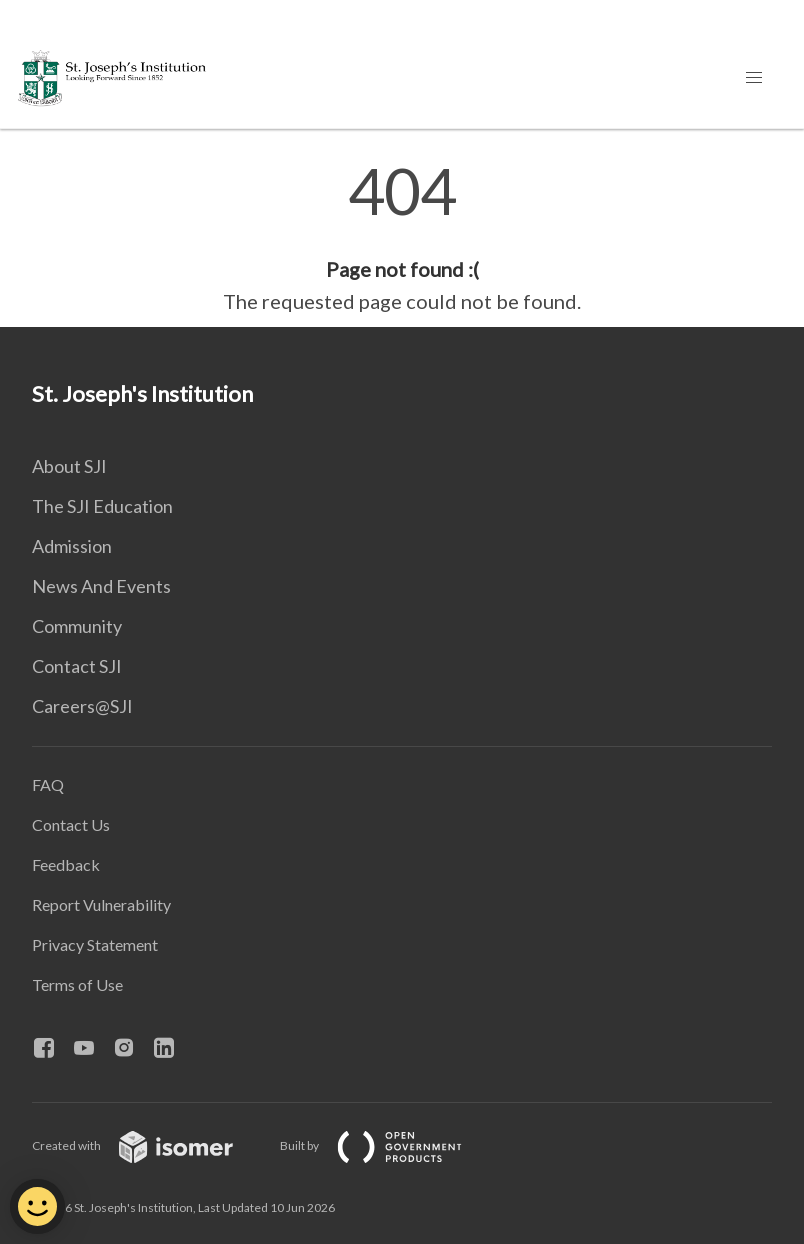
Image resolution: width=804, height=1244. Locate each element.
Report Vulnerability (101, 904)
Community (77, 626)
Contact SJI (77, 666)
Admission (72, 546)
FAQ (48, 784)
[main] (402, 238)
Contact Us (71, 824)
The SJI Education (102, 506)
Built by (387, 1145)
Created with (148, 1145)
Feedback (66, 864)
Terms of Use (77, 984)
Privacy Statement (95, 944)
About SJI (69, 466)
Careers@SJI (82, 706)
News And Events (101, 586)
